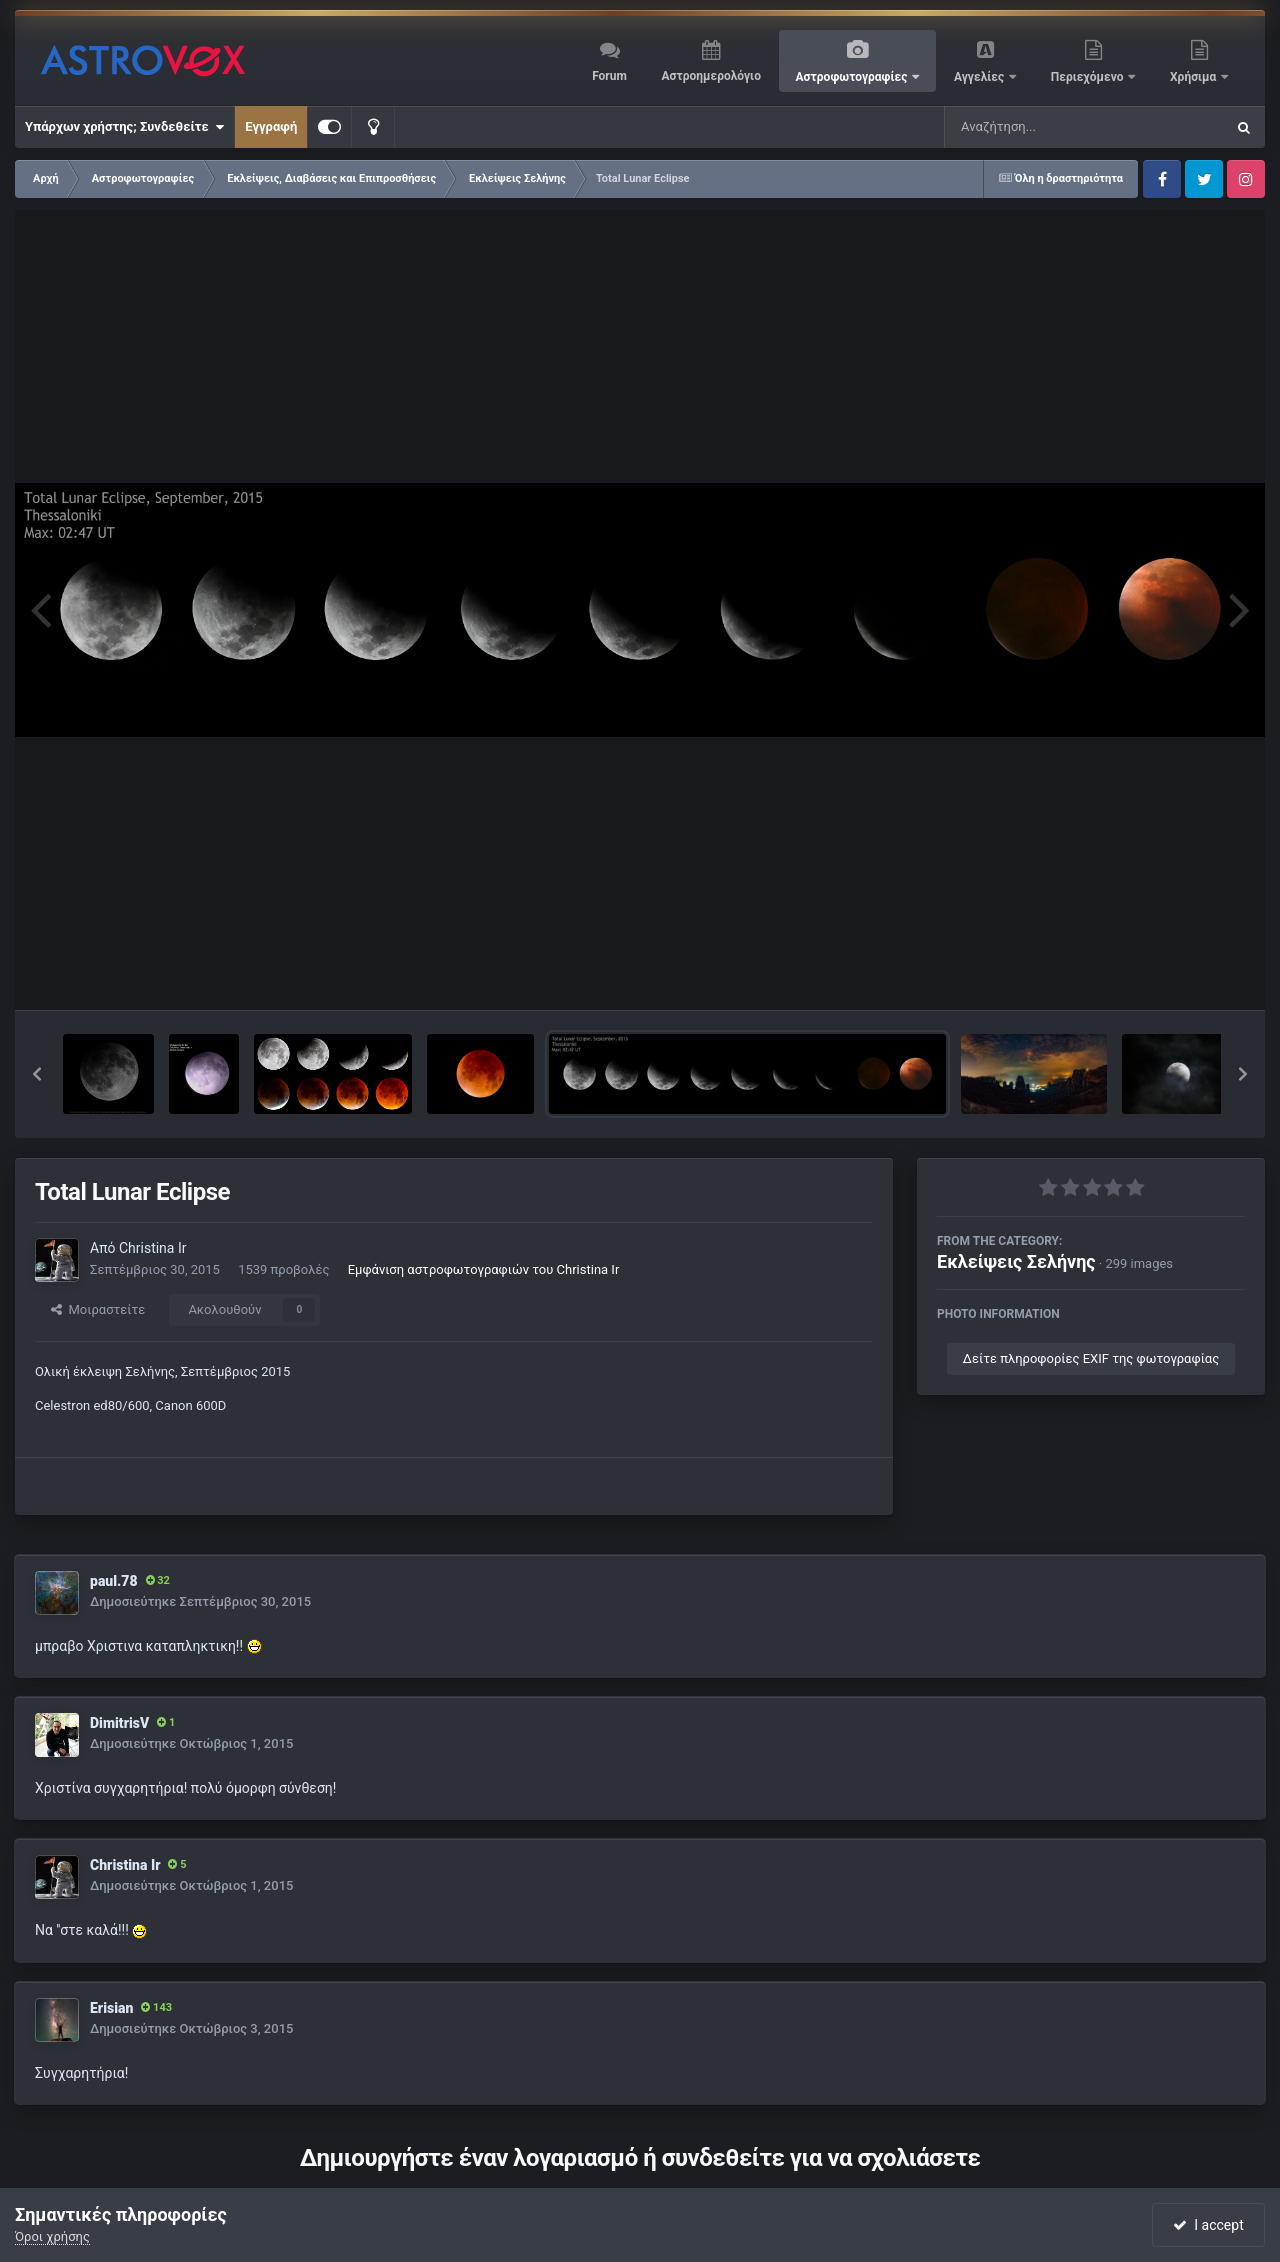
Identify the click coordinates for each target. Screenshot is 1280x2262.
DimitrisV (119, 1723)
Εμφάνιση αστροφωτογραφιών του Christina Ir (484, 1269)
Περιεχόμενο (1089, 77)
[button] (37, 1074)
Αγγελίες (980, 77)
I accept (1208, 2225)
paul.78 (114, 1581)
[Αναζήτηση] (1044, 127)
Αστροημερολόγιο (710, 76)
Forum (609, 76)
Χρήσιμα (1194, 77)
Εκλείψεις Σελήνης (1016, 1261)
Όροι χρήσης (52, 2236)
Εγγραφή (271, 126)
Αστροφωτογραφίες (853, 77)
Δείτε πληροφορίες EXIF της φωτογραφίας (1091, 1358)
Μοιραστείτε (98, 1309)
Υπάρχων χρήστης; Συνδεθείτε (124, 127)
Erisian (111, 2008)
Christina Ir (153, 1248)
